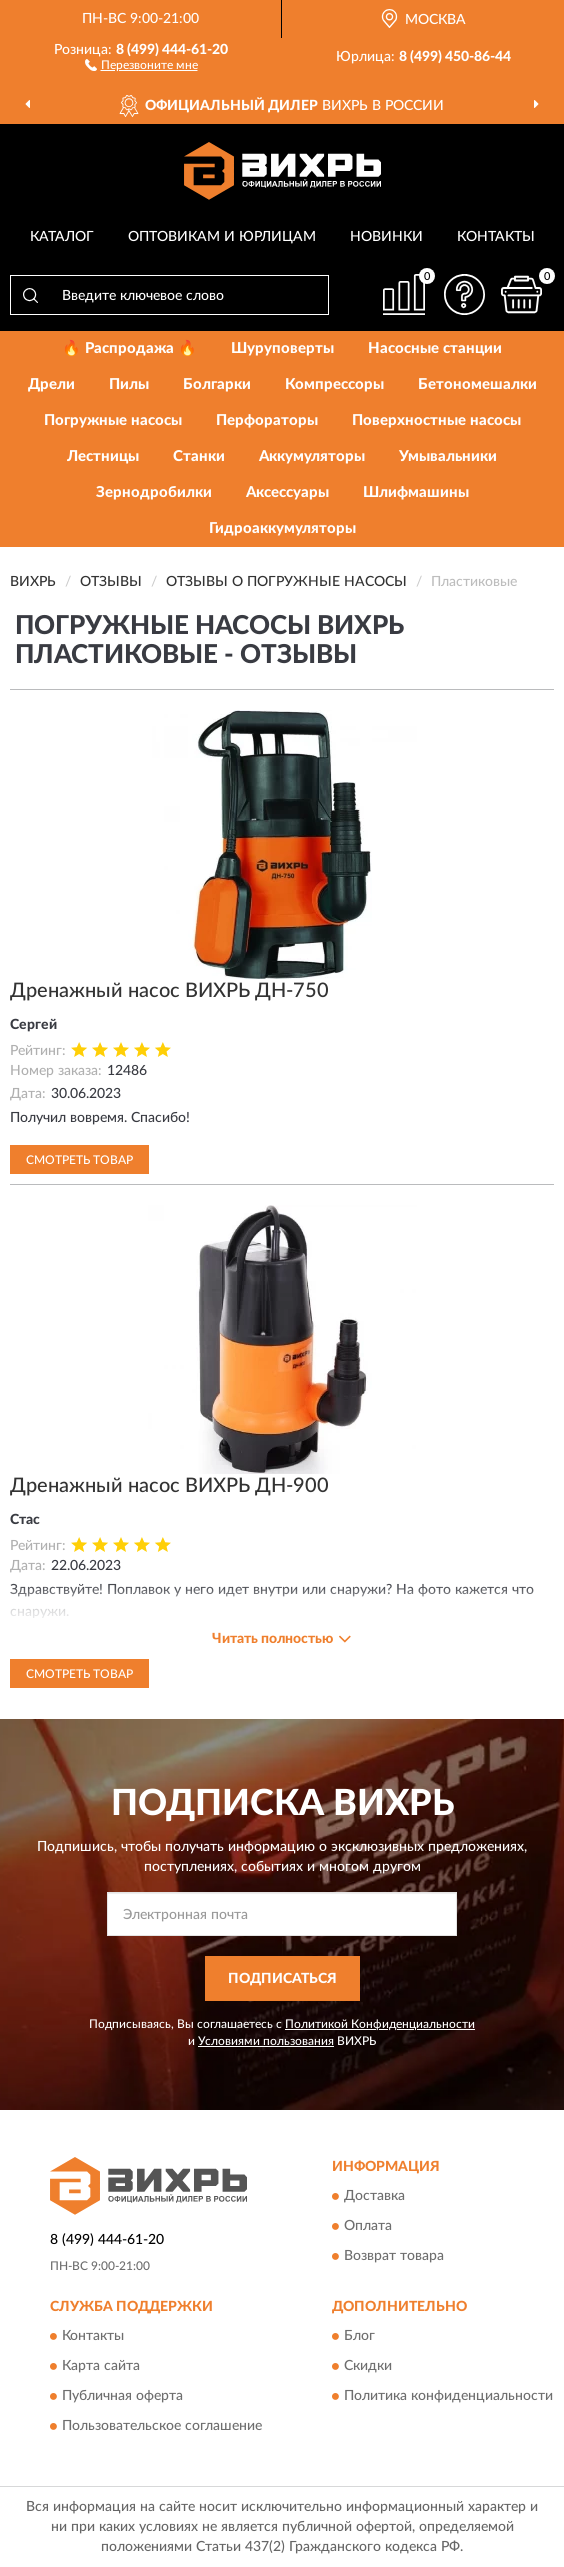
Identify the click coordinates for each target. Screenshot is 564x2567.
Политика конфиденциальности (448, 2396)
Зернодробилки (154, 492)
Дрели (51, 384)
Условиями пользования (266, 2041)
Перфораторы (267, 420)
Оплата (368, 2226)
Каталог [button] (62, 237)
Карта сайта (101, 2366)
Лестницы (103, 456)
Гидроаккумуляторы (282, 528)
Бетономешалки (477, 384)
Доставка (374, 2196)
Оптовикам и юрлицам (222, 237)
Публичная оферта (122, 2396)
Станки (199, 456)
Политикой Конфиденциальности (380, 2024)
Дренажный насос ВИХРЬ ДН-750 (169, 991)
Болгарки (217, 384)
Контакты (496, 237)
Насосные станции (435, 348)
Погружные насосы (113, 420)
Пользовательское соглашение (162, 2426)
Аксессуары (287, 492)
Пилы (129, 384)
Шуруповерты (282, 348)
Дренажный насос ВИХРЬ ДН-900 (169, 1486)
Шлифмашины (416, 492)
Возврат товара (394, 2256)
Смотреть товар (79, 1160)
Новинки (386, 237)
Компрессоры (334, 384)
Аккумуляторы (312, 456)
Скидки (368, 2366)
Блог (359, 2336)
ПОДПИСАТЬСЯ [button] (282, 1979)
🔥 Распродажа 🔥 (129, 348)
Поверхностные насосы (436, 420)
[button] (141, 64)
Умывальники (448, 456)
